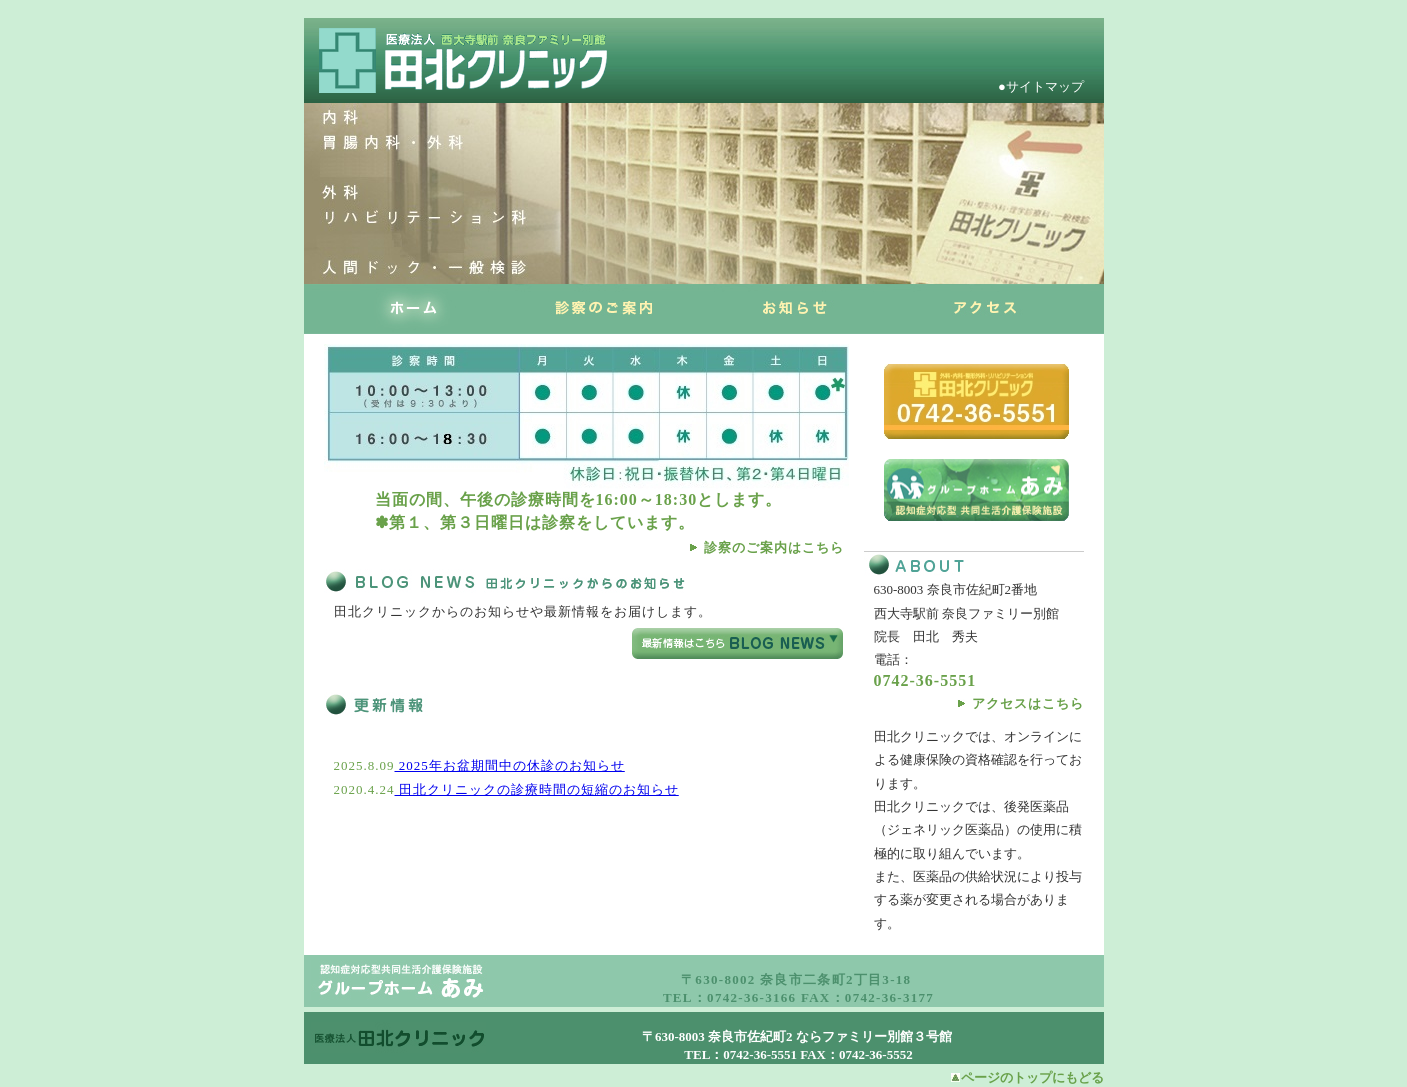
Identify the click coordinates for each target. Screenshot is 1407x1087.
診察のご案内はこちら (774, 547)
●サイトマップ (1046, 86)
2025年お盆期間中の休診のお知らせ (510, 765)
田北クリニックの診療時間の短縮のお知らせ (537, 789)
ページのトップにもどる (1032, 1077)
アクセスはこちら (1028, 703)
